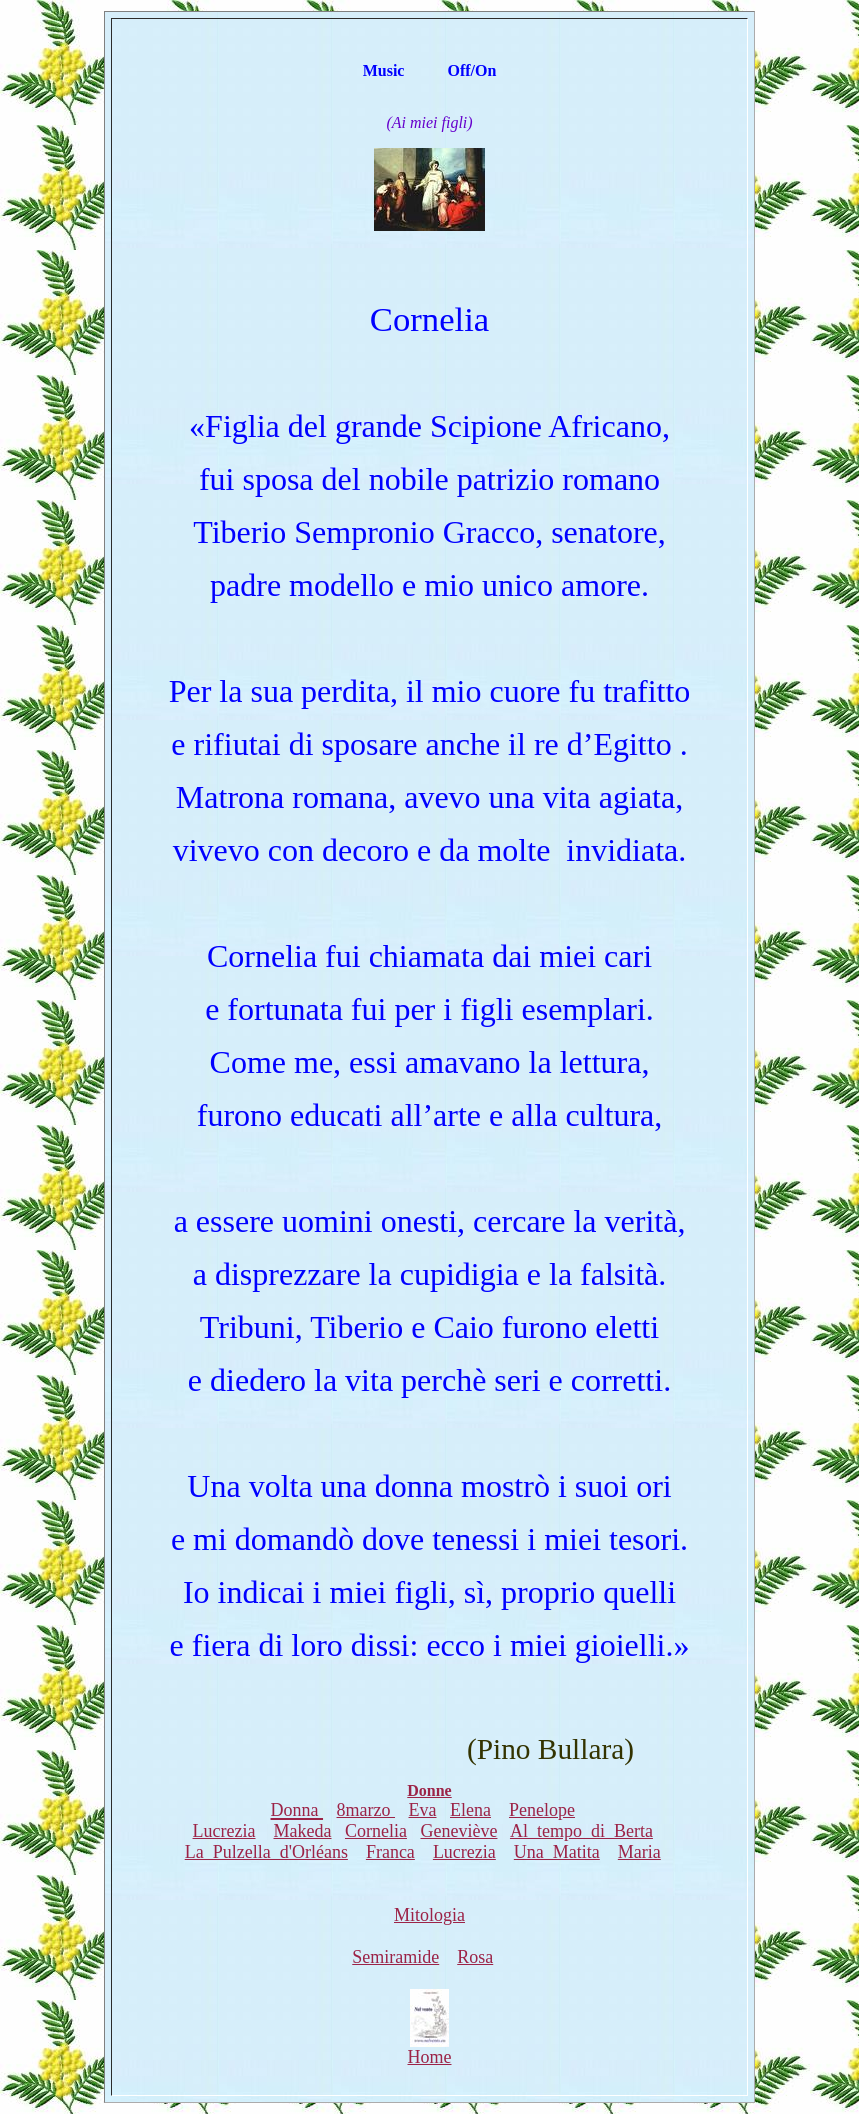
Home (430, 2049)
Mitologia (429, 1915)
